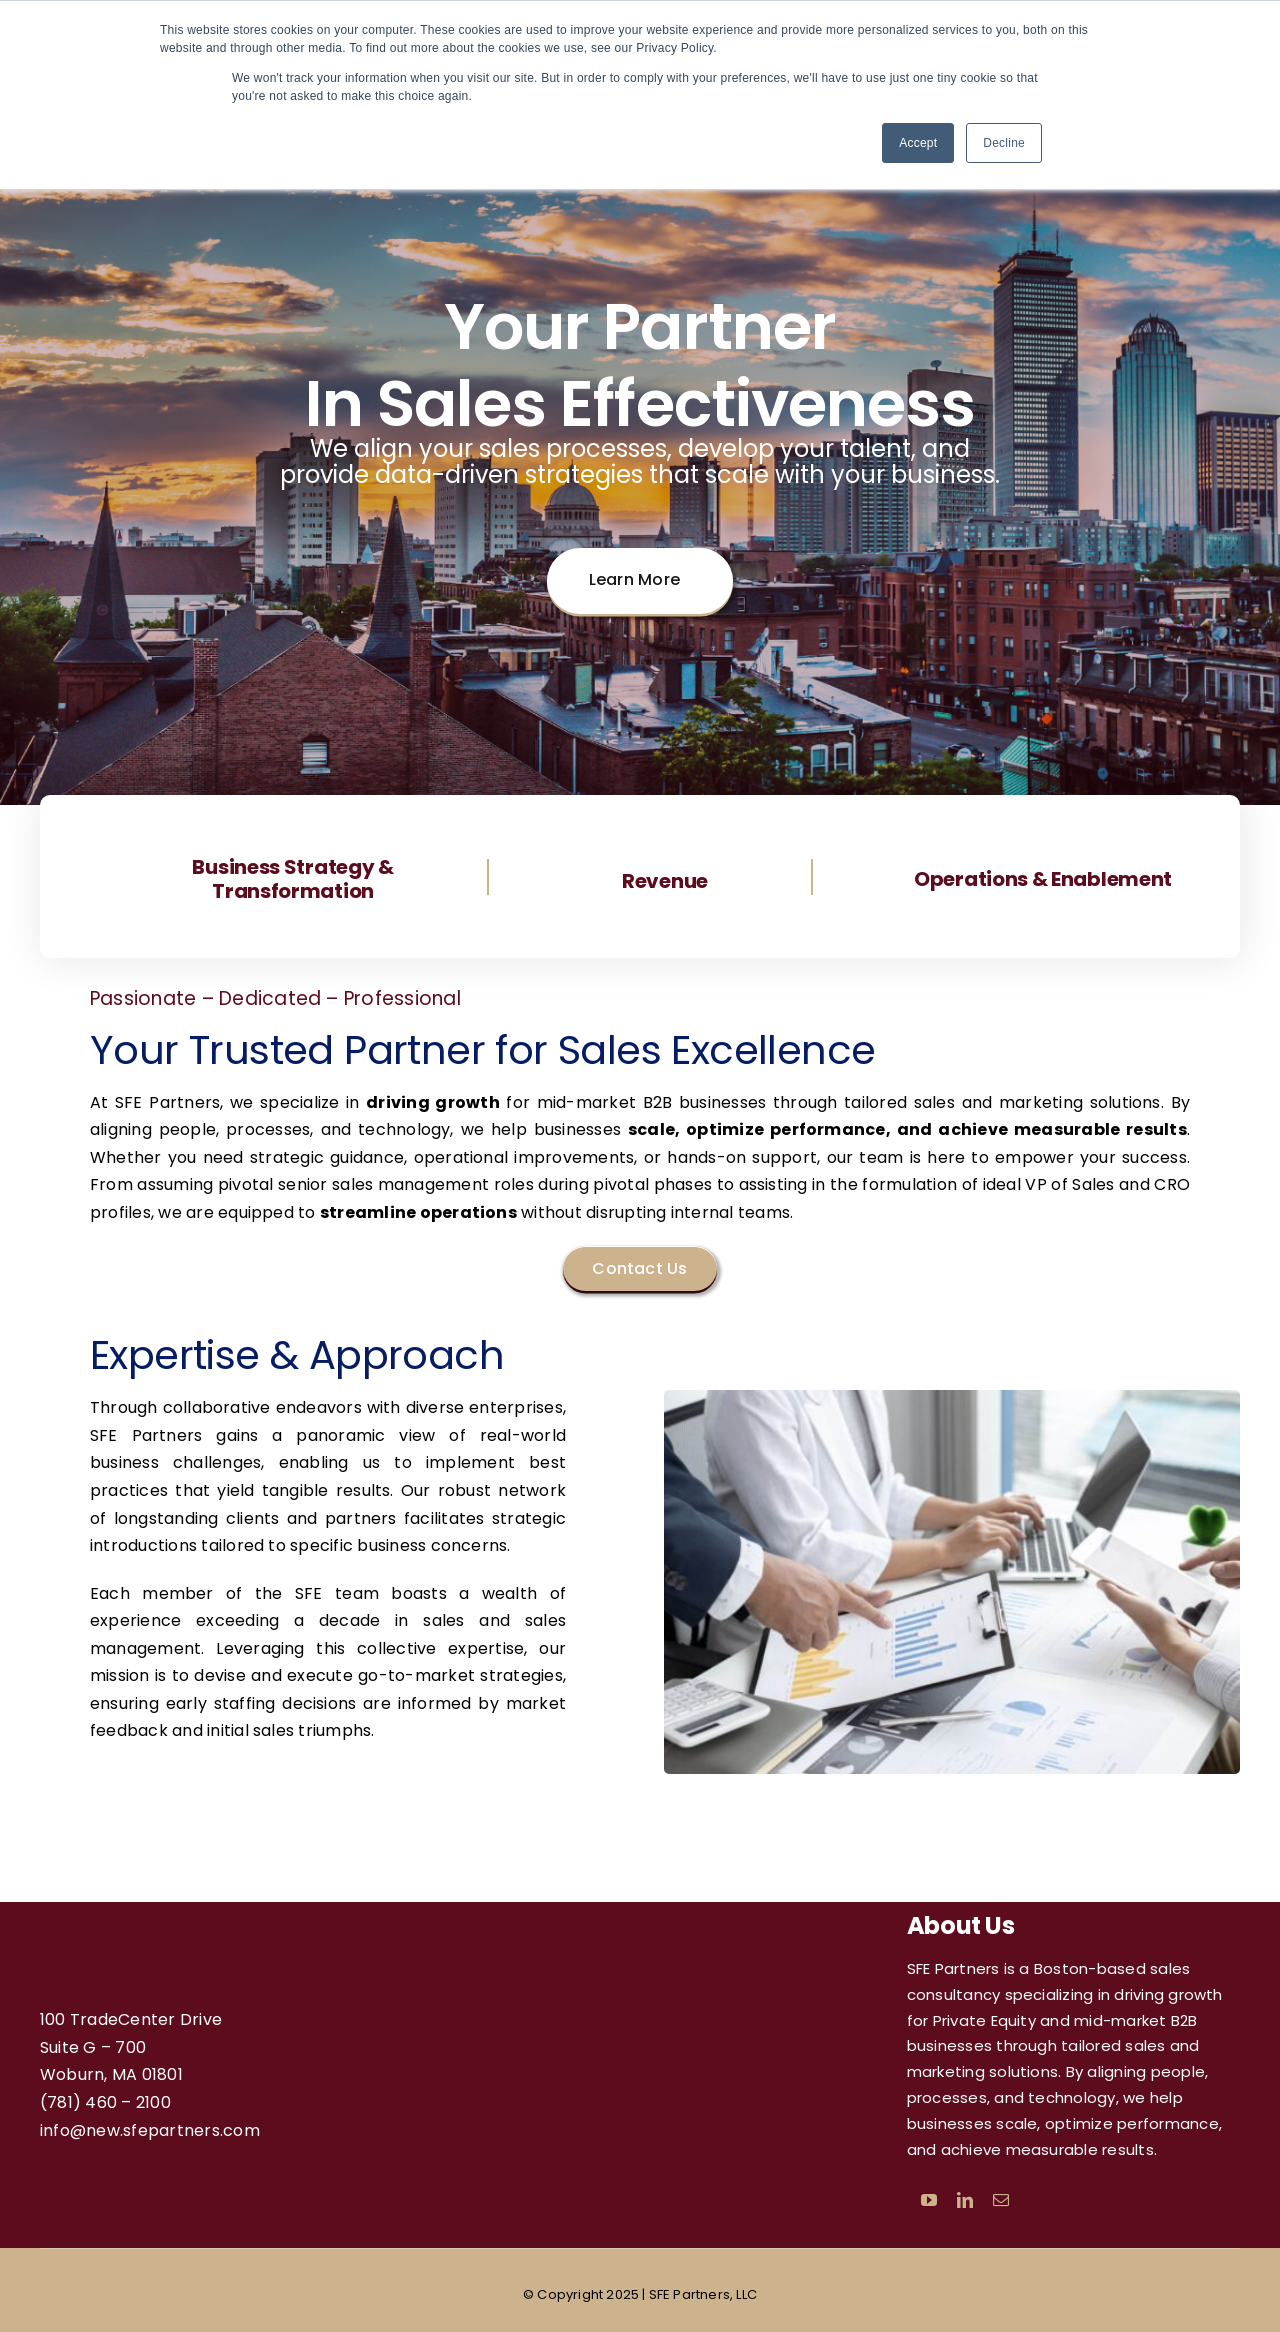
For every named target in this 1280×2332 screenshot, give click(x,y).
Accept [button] (918, 143)
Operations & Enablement (1043, 879)
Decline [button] (1004, 143)
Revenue (665, 881)
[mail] (1001, 2200)
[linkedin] (965, 2200)
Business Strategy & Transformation (292, 879)
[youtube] (929, 2200)
